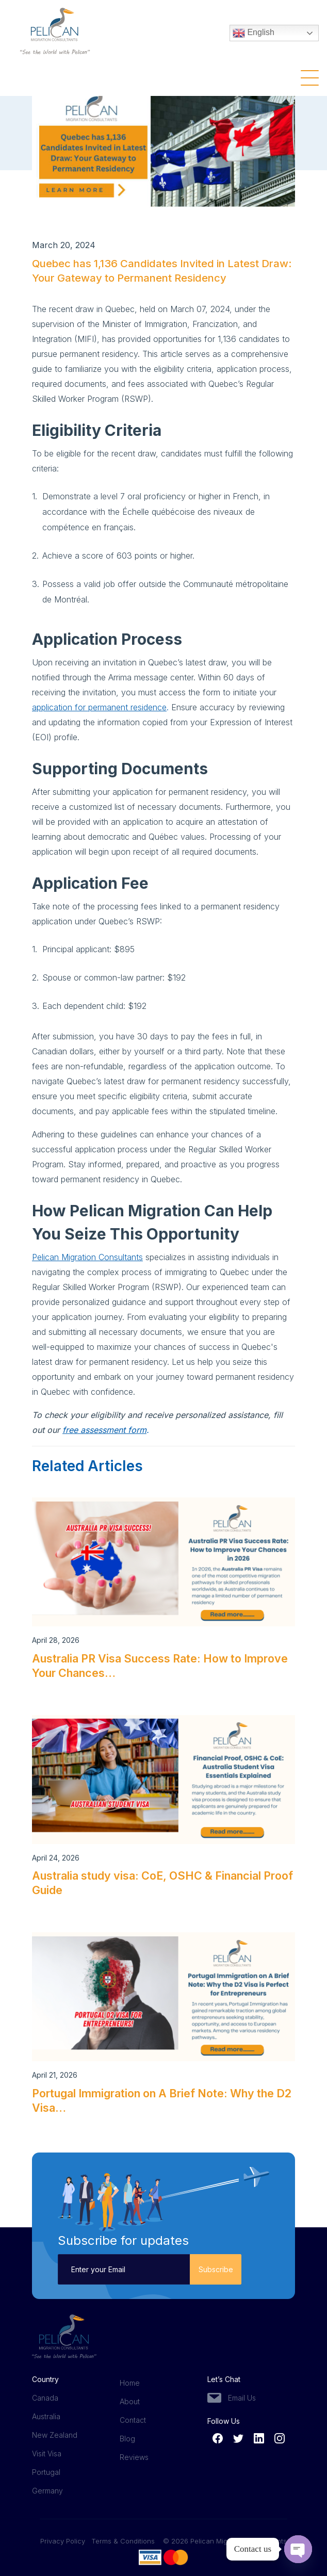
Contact (133, 2420)
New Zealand (54, 2435)
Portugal (46, 2472)
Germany (47, 2490)
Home (130, 2382)
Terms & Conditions (123, 2541)
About (130, 2401)
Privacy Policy (65, 2541)
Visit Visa (46, 2453)
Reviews (134, 2457)
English (253, 33)
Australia (46, 2416)
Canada (45, 2397)
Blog (127, 2438)
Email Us (242, 2397)
